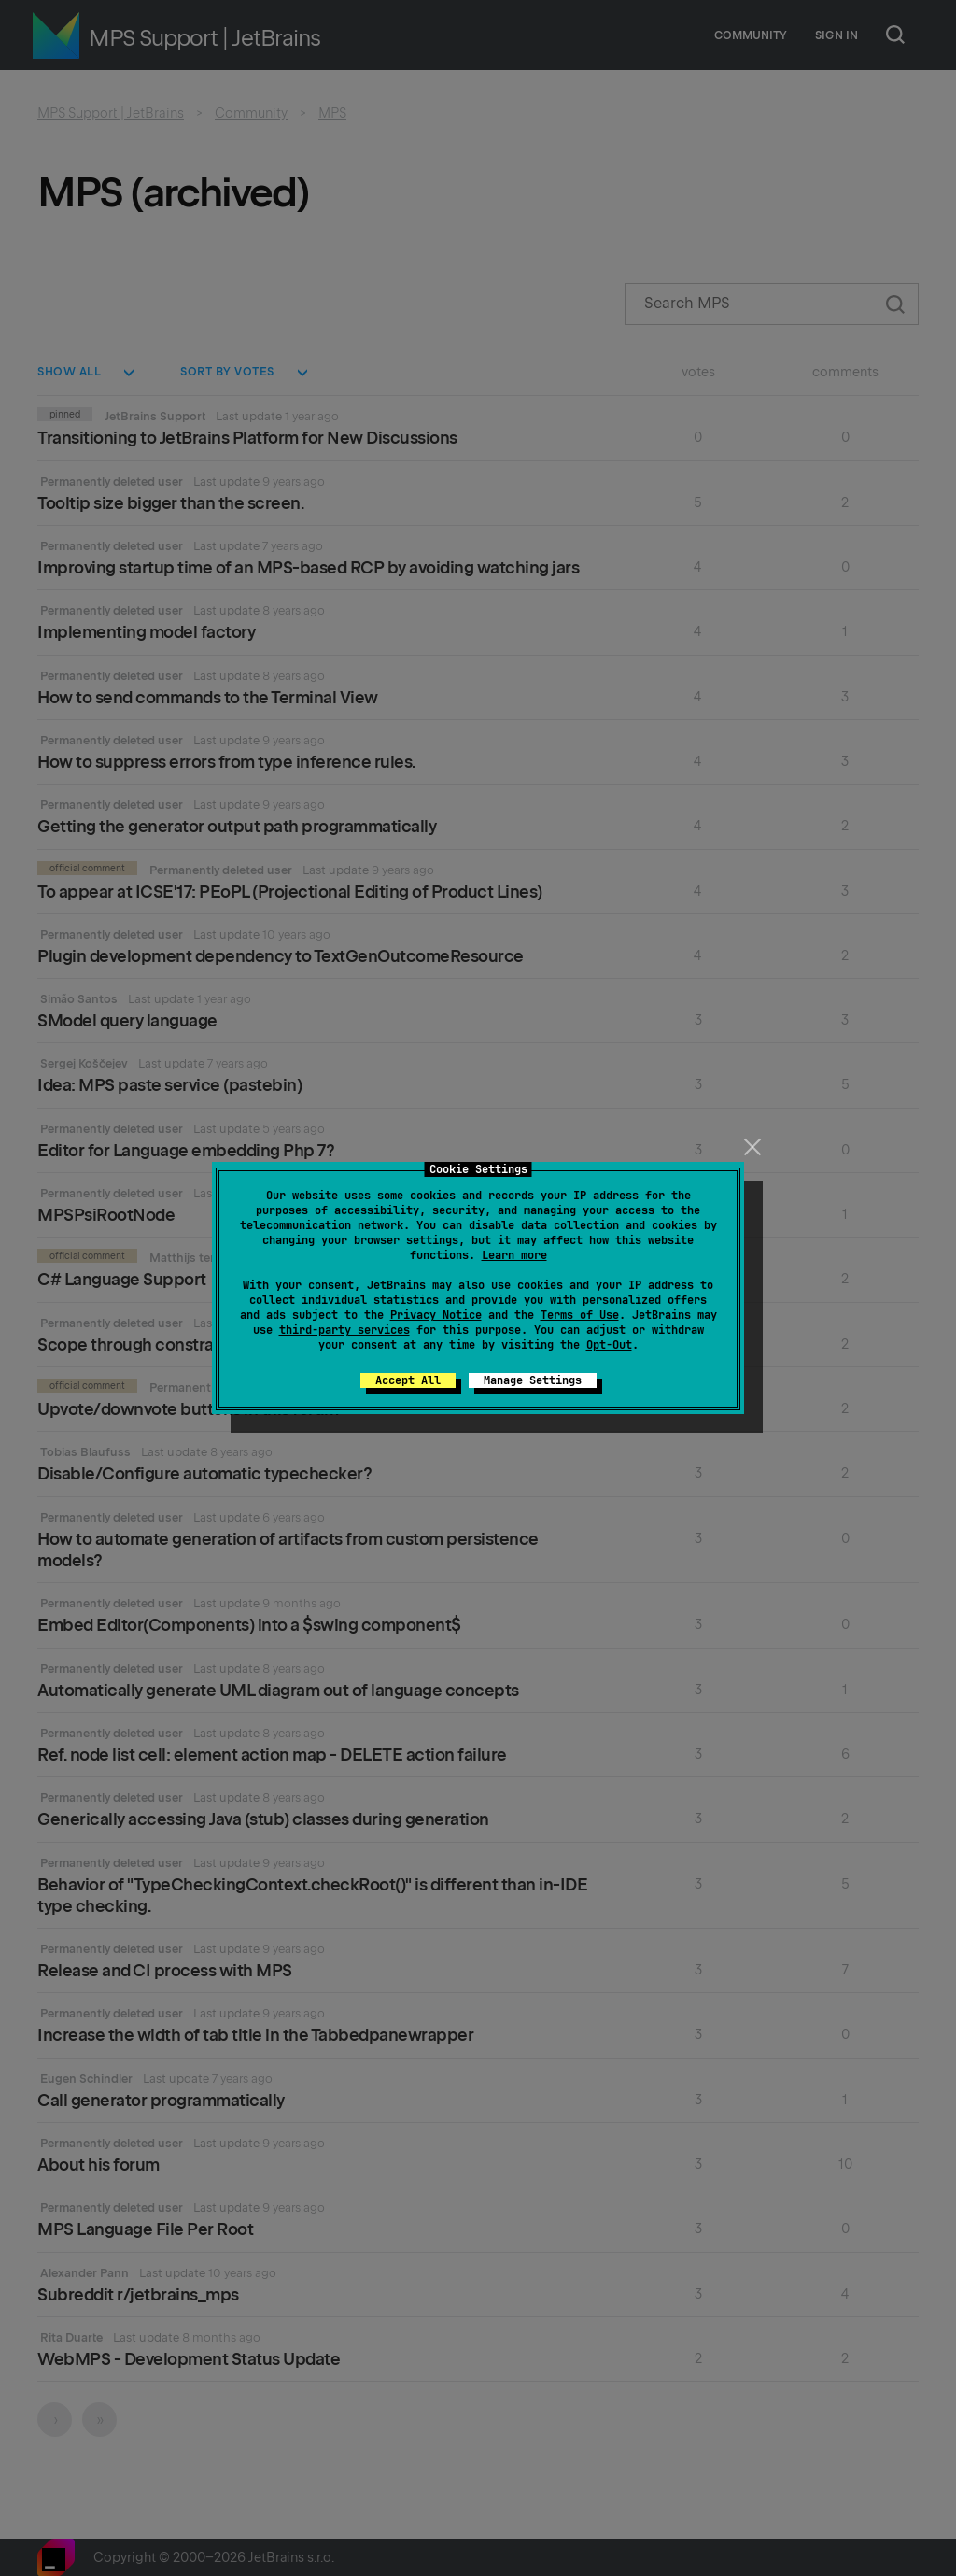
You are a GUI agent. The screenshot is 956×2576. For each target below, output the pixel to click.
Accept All (408, 1380)
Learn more (514, 1255)
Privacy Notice (436, 1315)
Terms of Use (580, 1315)
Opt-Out (609, 1345)
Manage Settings (533, 1380)
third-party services (344, 1330)
